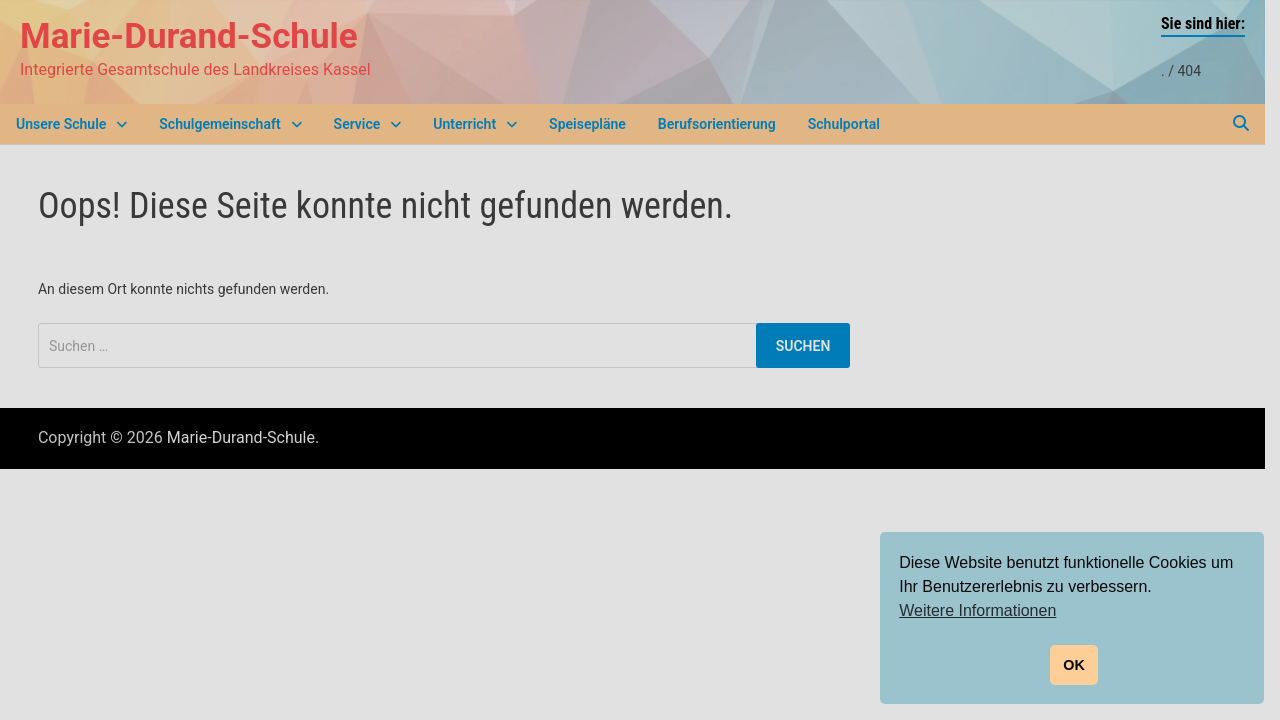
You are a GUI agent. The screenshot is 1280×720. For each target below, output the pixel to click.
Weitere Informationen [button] (977, 610)
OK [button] (1074, 665)
